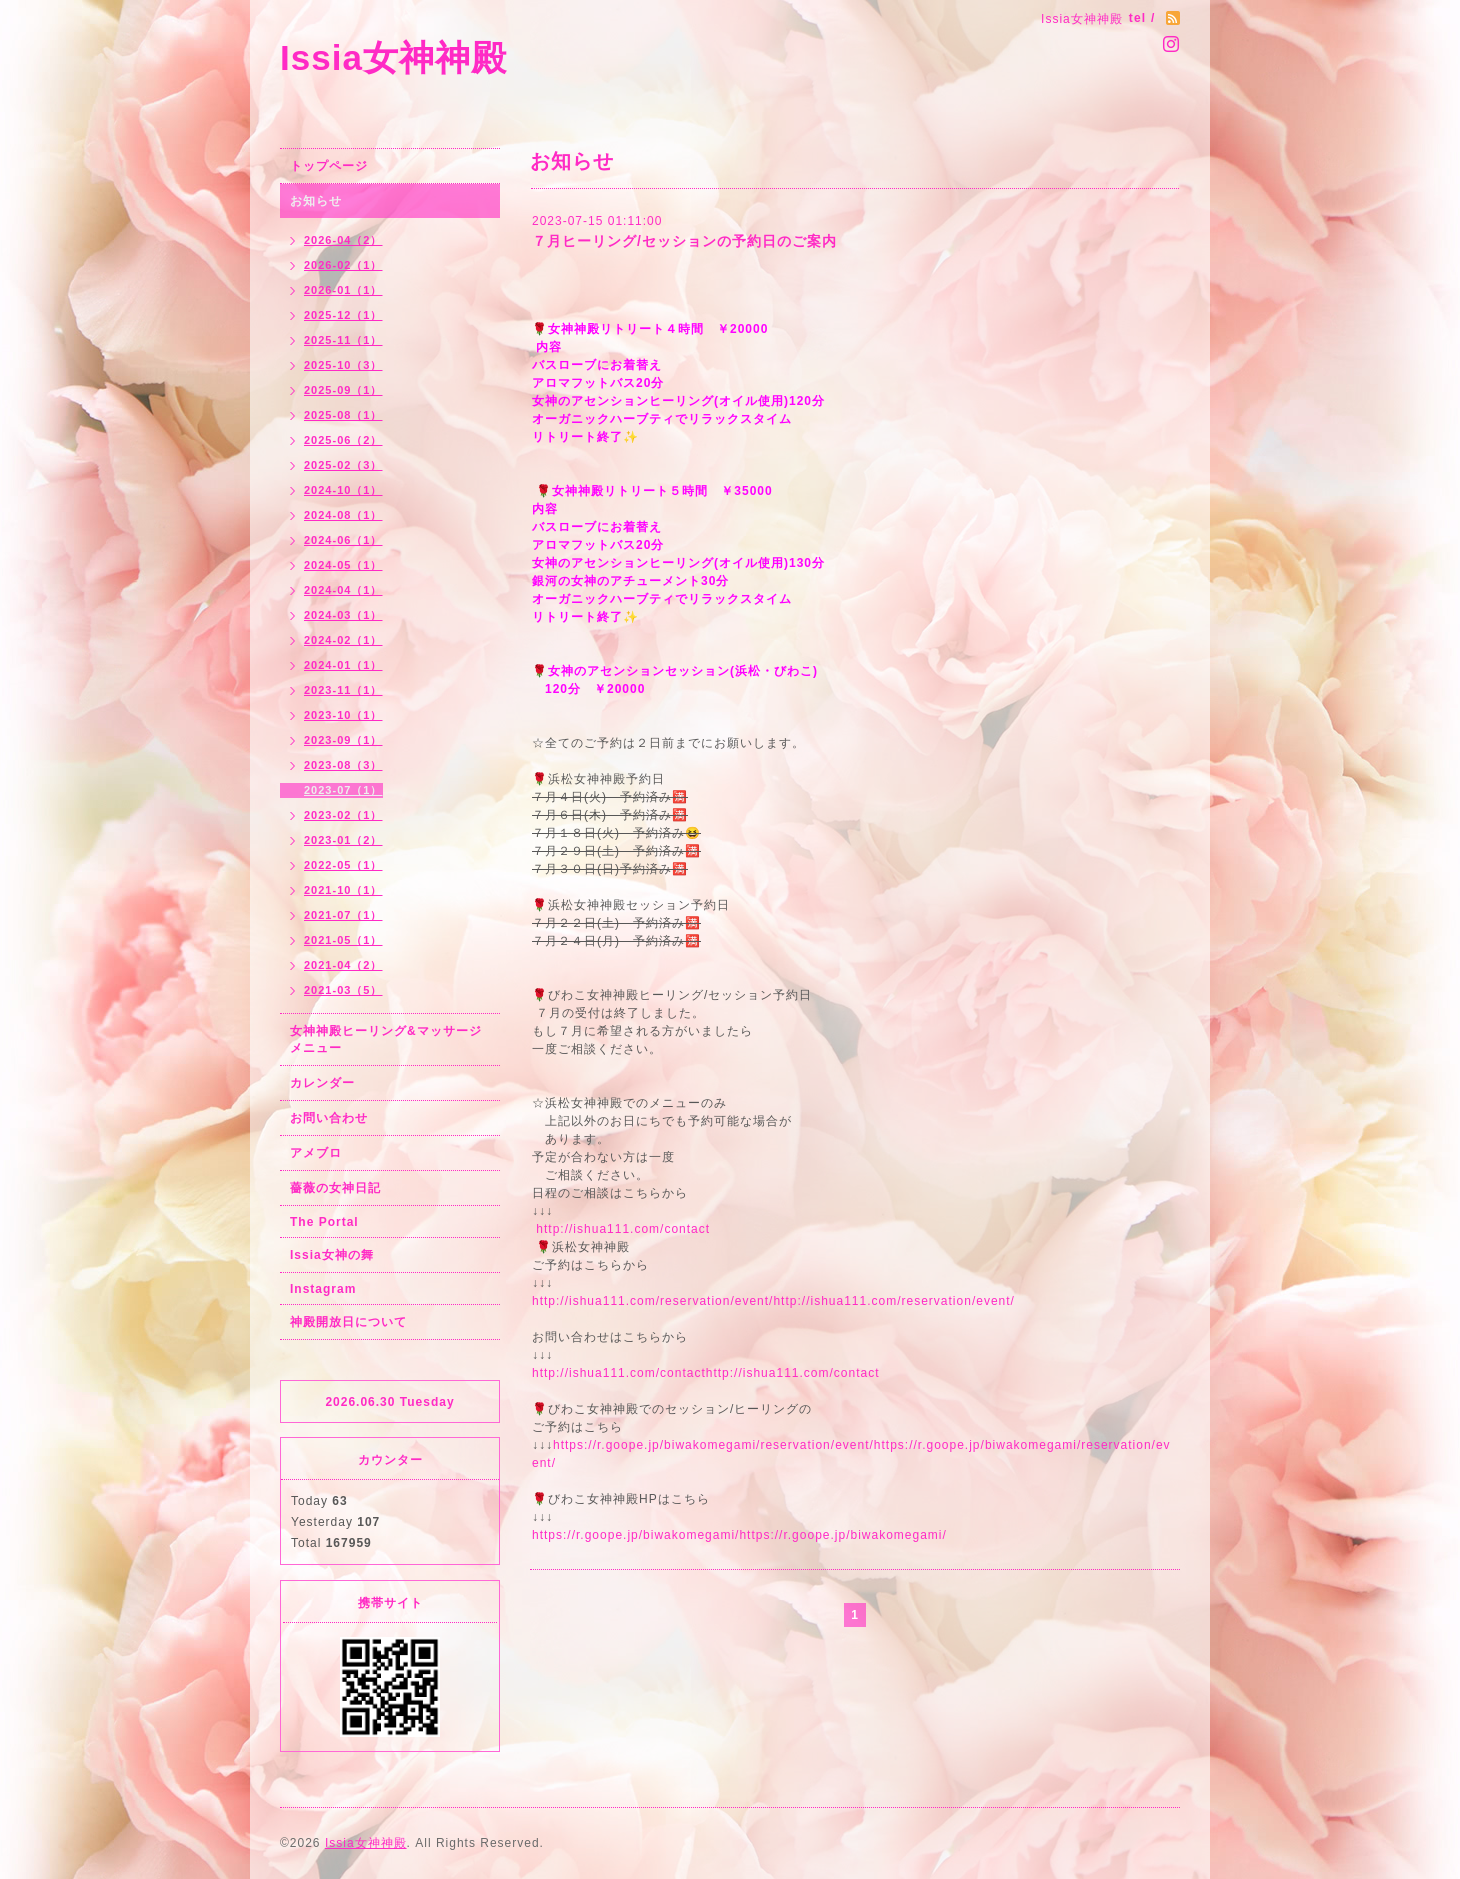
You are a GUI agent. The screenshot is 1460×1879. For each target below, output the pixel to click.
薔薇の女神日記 (335, 1188)
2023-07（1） (343, 790)
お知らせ (316, 201)
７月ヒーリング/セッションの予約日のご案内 (684, 241)
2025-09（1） (343, 390)
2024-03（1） (343, 615)
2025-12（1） (343, 315)
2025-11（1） (343, 340)
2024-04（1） (343, 590)
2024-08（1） (343, 515)
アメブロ (316, 1153)
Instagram (323, 1289)
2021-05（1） (343, 940)
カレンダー (322, 1083)
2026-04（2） (343, 240)
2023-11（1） (343, 690)
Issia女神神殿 (393, 57)
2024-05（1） (343, 565)
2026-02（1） (343, 265)
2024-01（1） (343, 665)
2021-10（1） (343, 890)
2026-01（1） (343, 290)
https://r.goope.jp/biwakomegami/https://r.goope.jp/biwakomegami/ (739, 1535)
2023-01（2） (343, 840)
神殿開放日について (348, 1322)
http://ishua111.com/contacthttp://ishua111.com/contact (706, 1373)
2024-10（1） (343, 490)
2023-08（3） (343, 765)
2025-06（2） (343, 440)
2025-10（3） (343, 365)
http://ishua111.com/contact (623, 1229)
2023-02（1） (343, 815)
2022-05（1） (343, 865)
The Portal (324, 1222)
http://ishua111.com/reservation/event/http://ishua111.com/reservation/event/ (773, 1301)
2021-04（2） (343, 965)
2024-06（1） (343, 540)
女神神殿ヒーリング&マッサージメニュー (386, 1039)
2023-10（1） (343, 715)
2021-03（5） (343, 990)
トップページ (329, 166)
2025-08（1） (343, 415)
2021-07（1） (343, 915)
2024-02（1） (343, 640)
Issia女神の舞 (332, 1255)
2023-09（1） (343, 740)
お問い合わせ (329, 1118)
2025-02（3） (343, 465)
